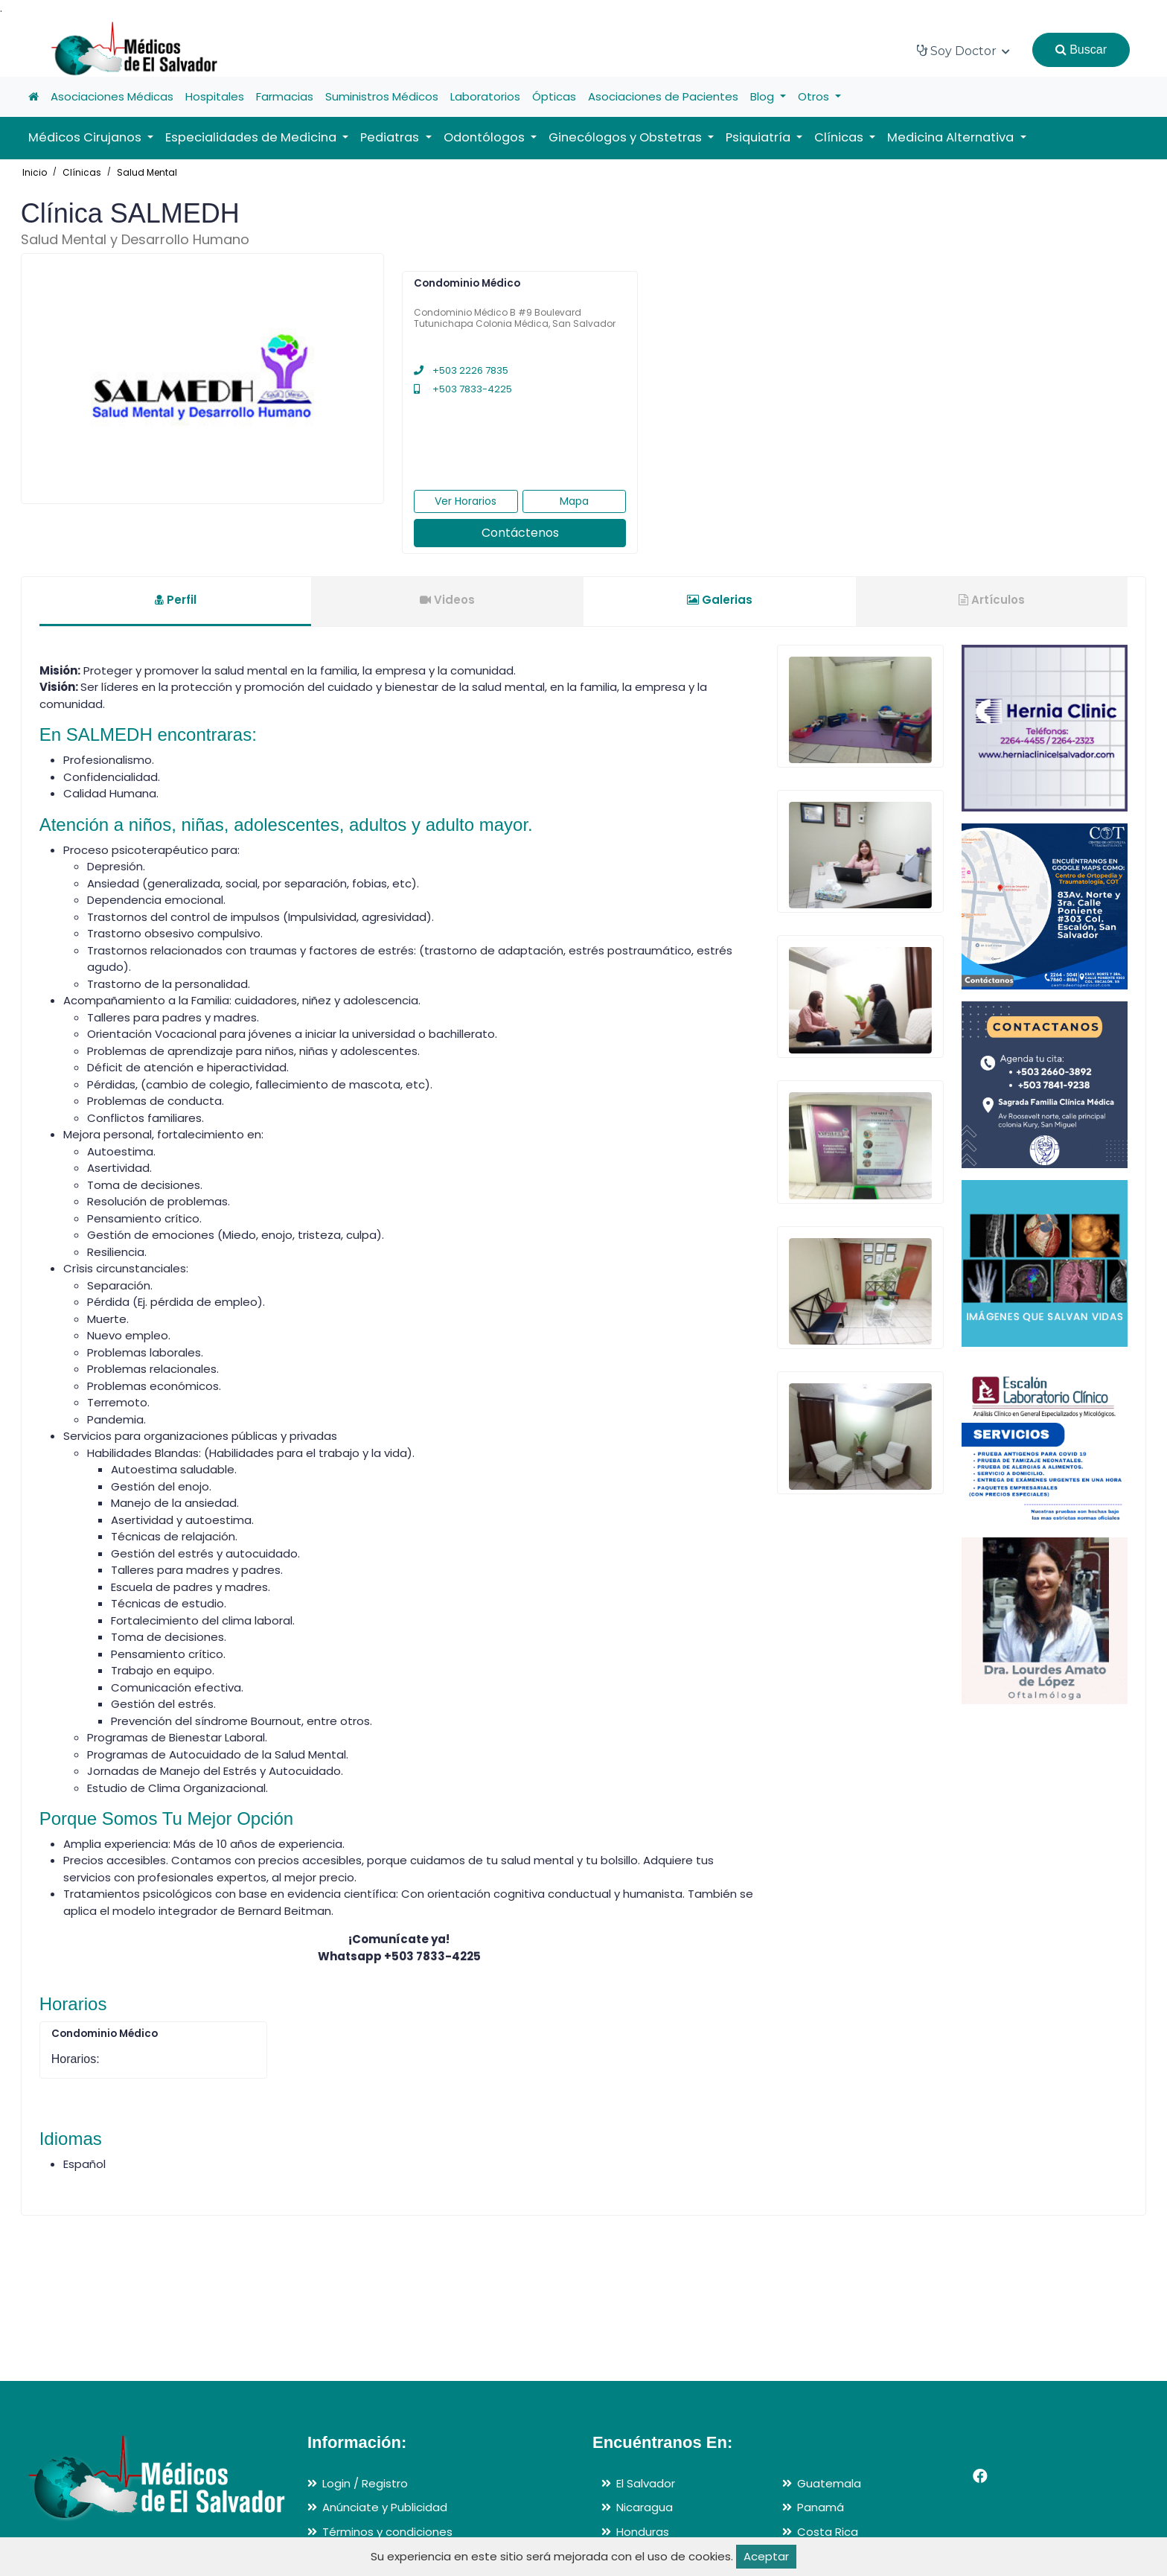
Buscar (1081, 49)
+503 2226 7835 (461, 370)
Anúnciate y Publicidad (384, 2507)
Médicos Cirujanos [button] (86, 137)
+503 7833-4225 (463, 389)
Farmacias (284, 96)
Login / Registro (365, 2483)
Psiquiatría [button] (759, 137)
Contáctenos (520, 532)
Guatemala (829, 2483)
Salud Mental (147, 172)
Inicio (34, 172)
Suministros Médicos (381, 96)
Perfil (175, 600)
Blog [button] (763, 96)
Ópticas (554, 96)
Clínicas (82, 172)
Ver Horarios (465, 501)
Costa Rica (827, 2532)
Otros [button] (815, 96)
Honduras (642, 2532)
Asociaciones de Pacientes (663, 96)
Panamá (820, 2507)
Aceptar (766, 2556)
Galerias (719, 600)
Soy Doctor (963, 51)
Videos (447, 600)
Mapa (574, 501)
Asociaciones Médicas (112, 96)
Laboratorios (485, 96)
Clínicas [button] (840, 137)
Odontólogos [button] (486, 137)
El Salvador (645, 2483)
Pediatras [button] (391, 137)
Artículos (992, 600)
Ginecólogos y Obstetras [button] (627, 137)
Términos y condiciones (387, 2532)
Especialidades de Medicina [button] (252, 137)
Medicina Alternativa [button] (952, 137)
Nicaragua (644, 2507)
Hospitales (214, 96)
